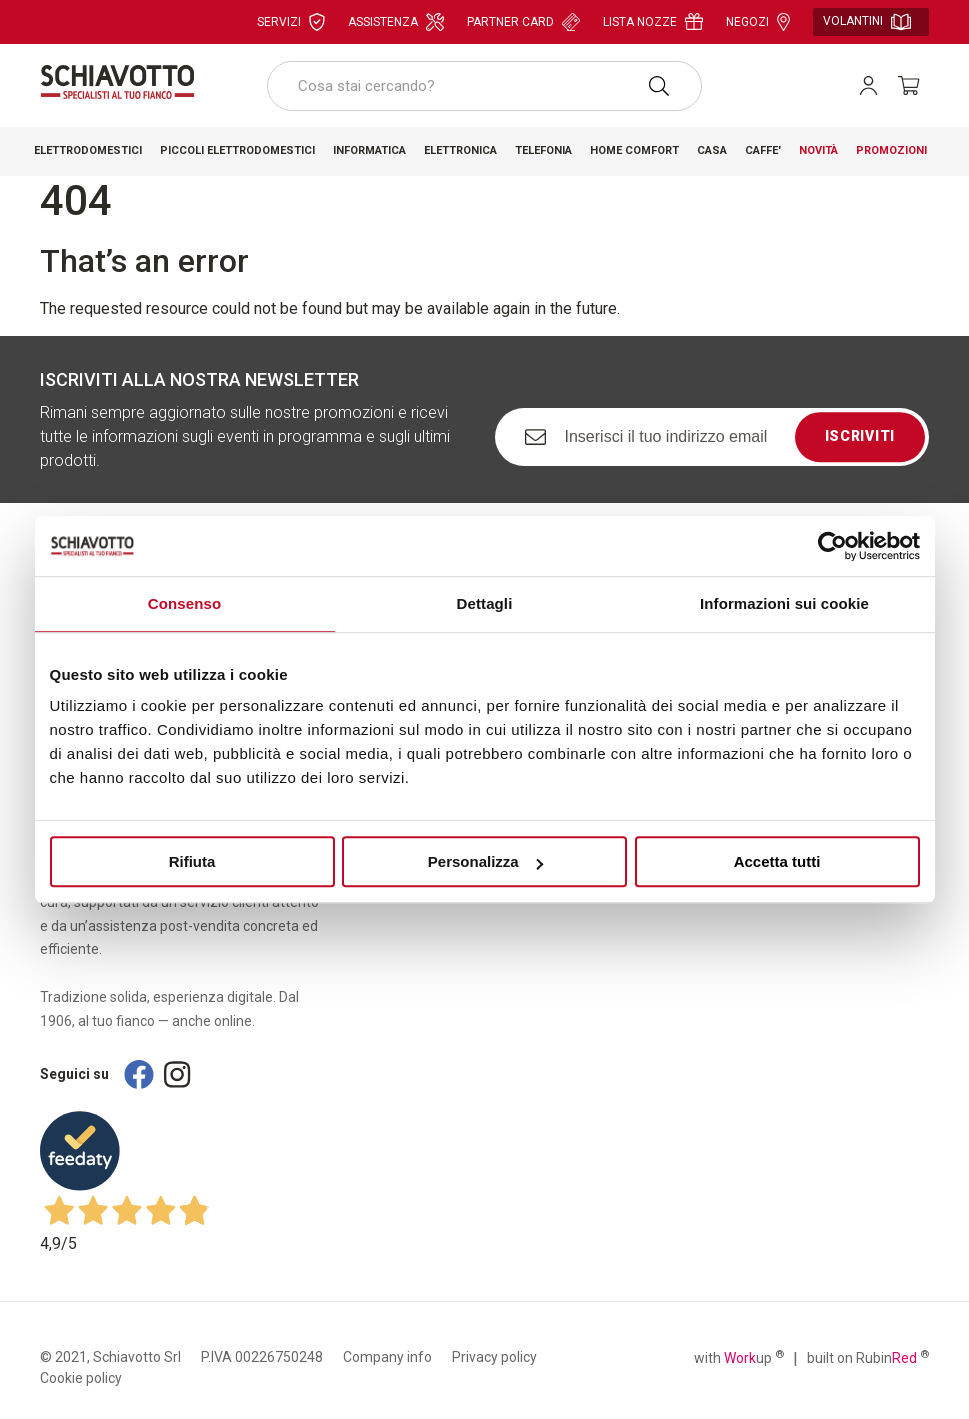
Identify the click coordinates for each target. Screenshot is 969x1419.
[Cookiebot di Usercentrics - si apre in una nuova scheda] (832, 546)
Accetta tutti (777, 861)
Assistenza (396, 22)
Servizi (291, 22)
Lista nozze (653, 21)
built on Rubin (868, 1357)
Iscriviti (860, 437)
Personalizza (485, 861)
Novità (818, 150)
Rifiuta (192, 861)
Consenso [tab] (184, 603)
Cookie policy (81, 1378)
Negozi (758, 22)
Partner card (523, 22)
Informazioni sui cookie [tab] (784, 603)
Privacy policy (494, 1357)
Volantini (867, 22)
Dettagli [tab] (485, 603)
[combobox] (484, 86)
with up (739, 1357)
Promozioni (891, 150)
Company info (387, 1357)
